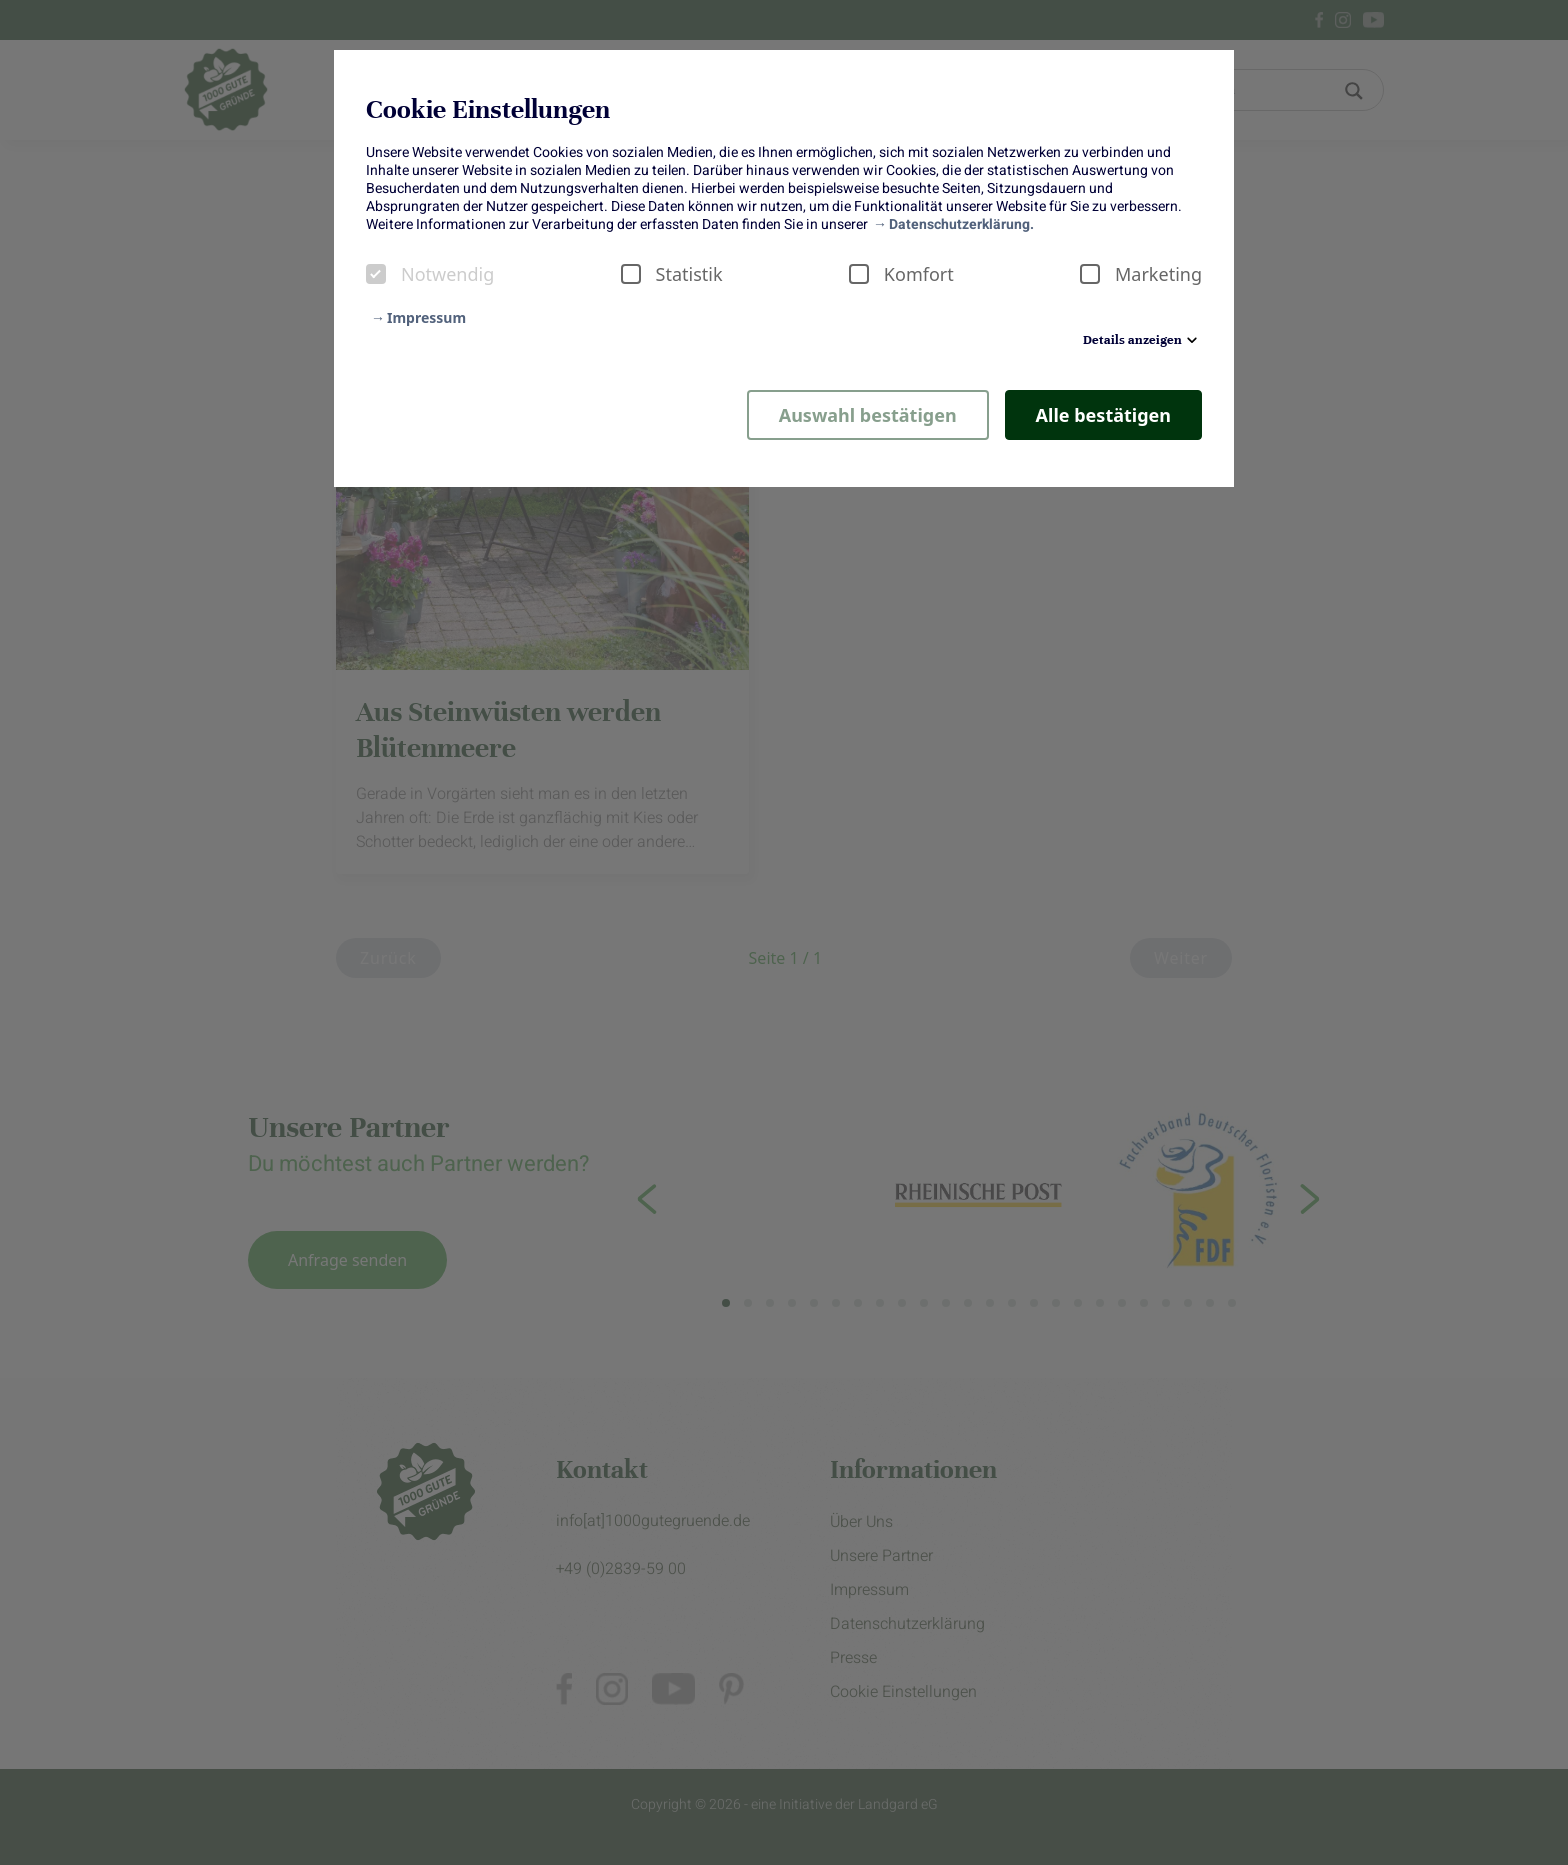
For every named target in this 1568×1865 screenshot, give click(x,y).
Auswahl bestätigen (868, 415)
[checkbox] (376, 274)
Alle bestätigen (1103, 415)
